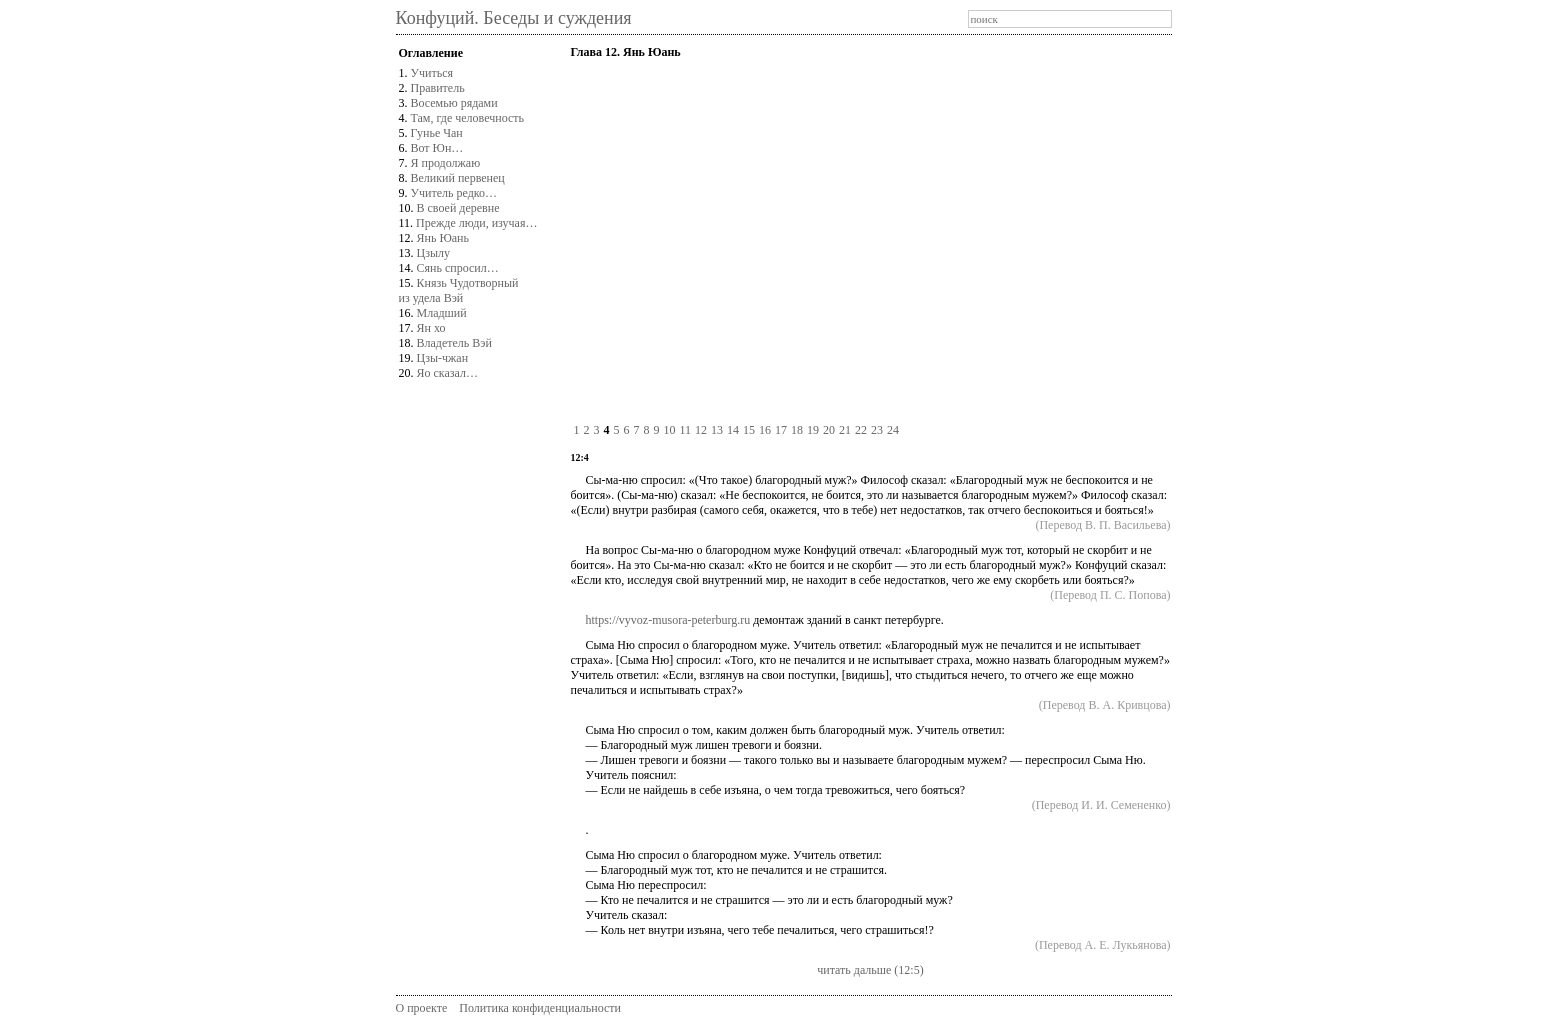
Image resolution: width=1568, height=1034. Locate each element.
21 (845, 430)
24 (893, 430)
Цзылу (433, 253)
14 (733, 430)
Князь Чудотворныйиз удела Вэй (459, 290)
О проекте (422, 1008)
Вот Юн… (437, 148)
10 (669, 430)
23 (877, 430)
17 (781, 430)
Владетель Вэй (454, 343)
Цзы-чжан (443, 358)
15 (749, 430)
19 (813, 430)
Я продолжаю (446, 163)
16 (765, 430)
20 (829, 430)
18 (797, 430)
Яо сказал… (447, 373)
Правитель (438, 88)
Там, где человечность (467, 118)
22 (861, 430)
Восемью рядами (454, 103)
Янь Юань (443, 238)
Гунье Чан (437, 133)
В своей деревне (458, 208)
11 (685, 430)
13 (717, 430)
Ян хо (431, 328)
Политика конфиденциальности (540, 1008)
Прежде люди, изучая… (476, 223)
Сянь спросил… (458, 268)
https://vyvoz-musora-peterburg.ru (667, 620)
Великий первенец (458, 178)
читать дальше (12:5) (870, 970)
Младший (442, 313)
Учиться (432, 73)
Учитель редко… (454, 193)
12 (701, 430)
